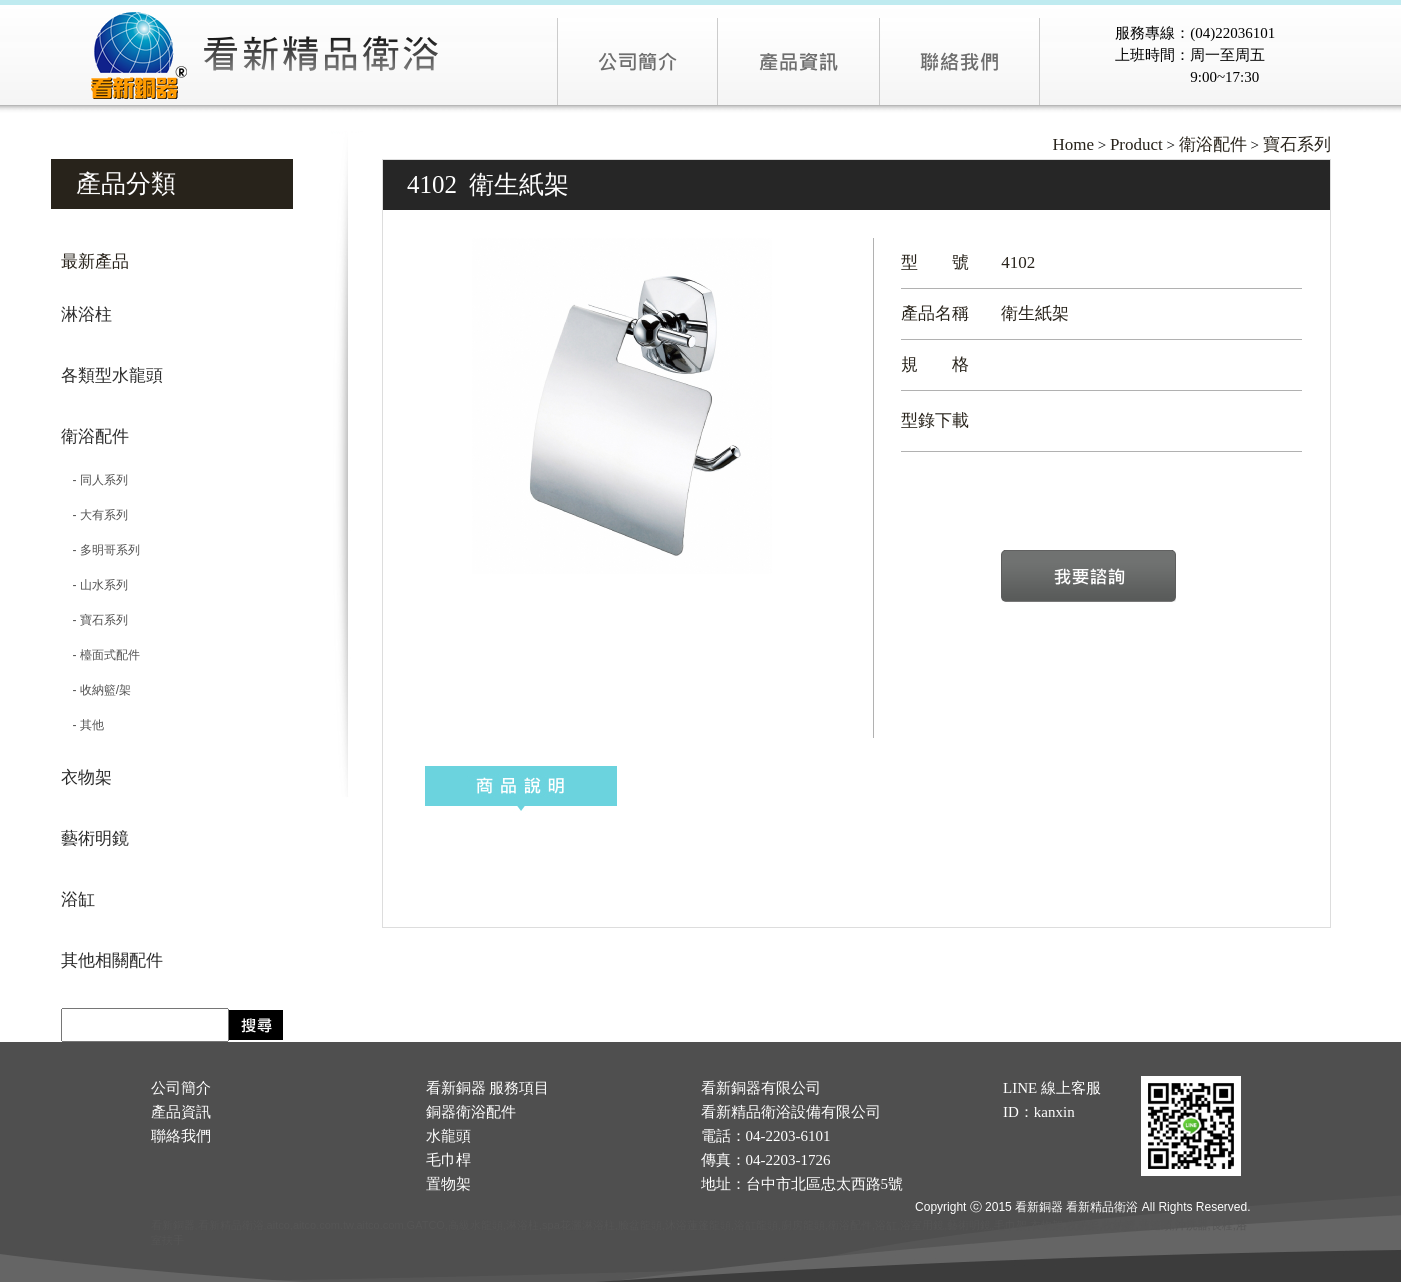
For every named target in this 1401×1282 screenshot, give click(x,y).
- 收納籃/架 (96, 690)
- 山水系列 (94, 585)
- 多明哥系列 (100, 550)
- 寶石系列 (94, 620)
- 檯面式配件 (100, 655)
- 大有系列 (94, 515)
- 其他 (82, 725)
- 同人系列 (94, 480)
